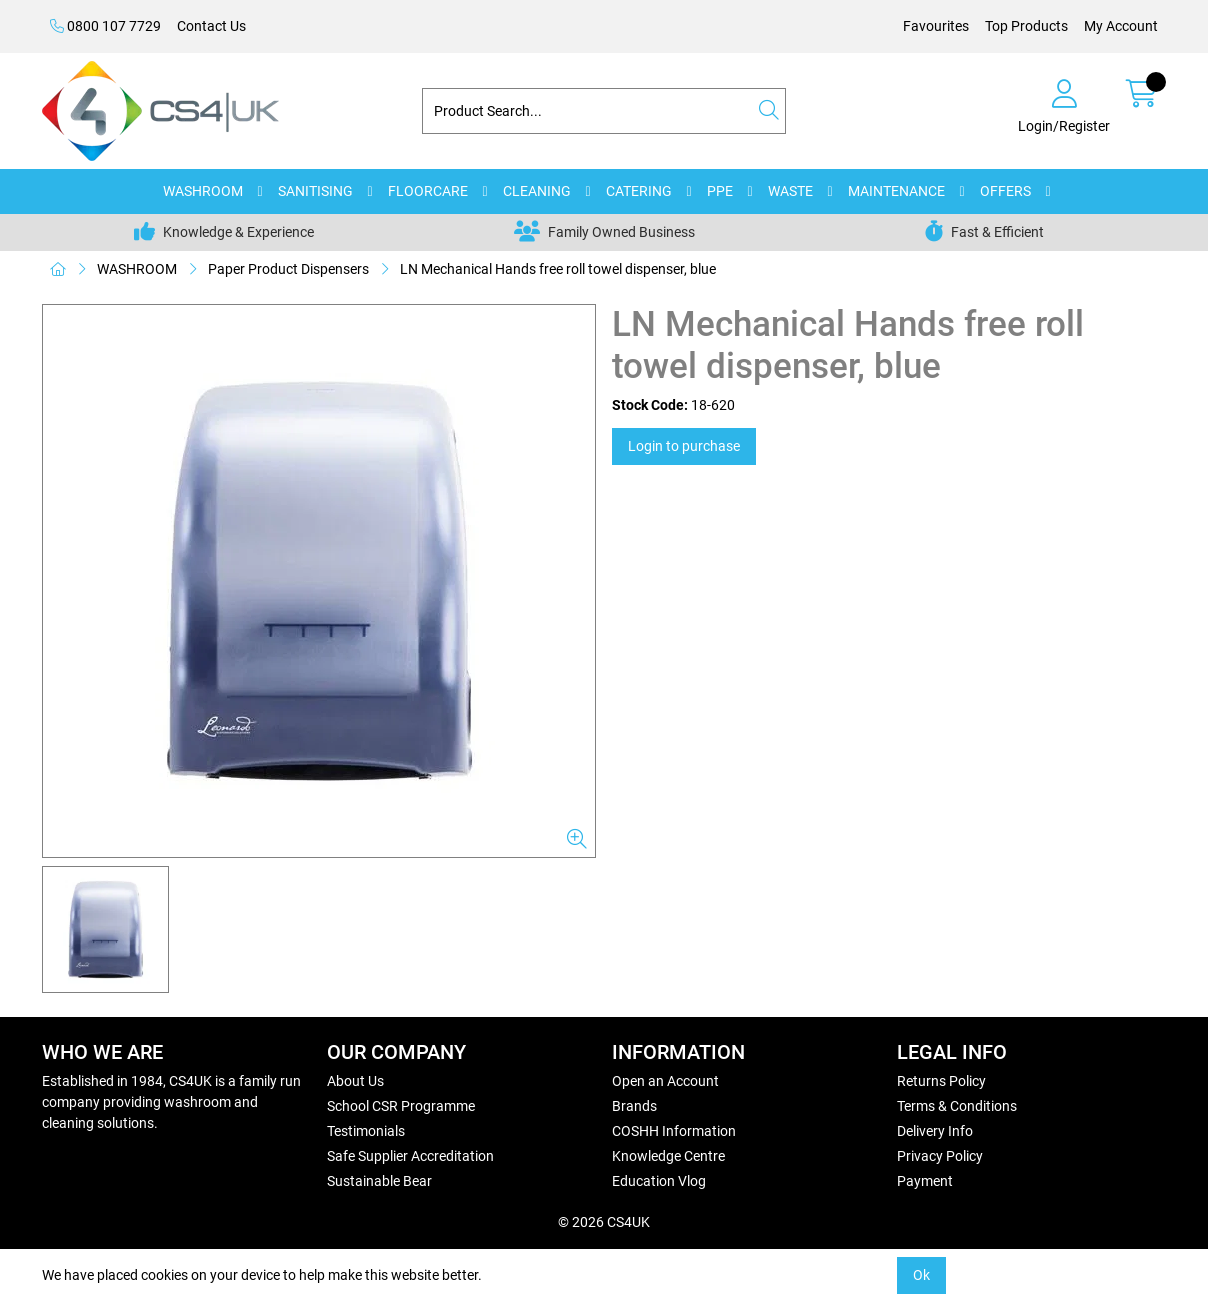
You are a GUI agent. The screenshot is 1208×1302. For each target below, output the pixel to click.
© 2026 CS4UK (604, 1222)
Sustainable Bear (379, 1181)
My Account (1121, 26)
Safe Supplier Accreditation (410, 1156)
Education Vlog (659, 1181)
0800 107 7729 (105, 26)
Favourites (936, 26)
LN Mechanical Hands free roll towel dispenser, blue (558, 269)
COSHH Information (674, 1131)
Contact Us (211, 26)
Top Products (1026, 26)
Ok (921, 1275)
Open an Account (665, 1081)
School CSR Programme (401, 1106)
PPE (720, 191)
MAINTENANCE (896, 191)
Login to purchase (684, 446)
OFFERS (1005, 191)
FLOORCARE (428, 191)
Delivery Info (935, 1131)
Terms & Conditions (957, 1106)
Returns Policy (941, 1081)
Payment (925, 1181)
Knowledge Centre (668, 1156)
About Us (355, 1081)
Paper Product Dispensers (288, 269)
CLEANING (537, 191)
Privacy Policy (940, 1156)
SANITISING (315, 191)
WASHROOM (203, 191)
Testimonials (366, 1131)
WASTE (790, 191)
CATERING (639, 191)
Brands (634, 1106)
